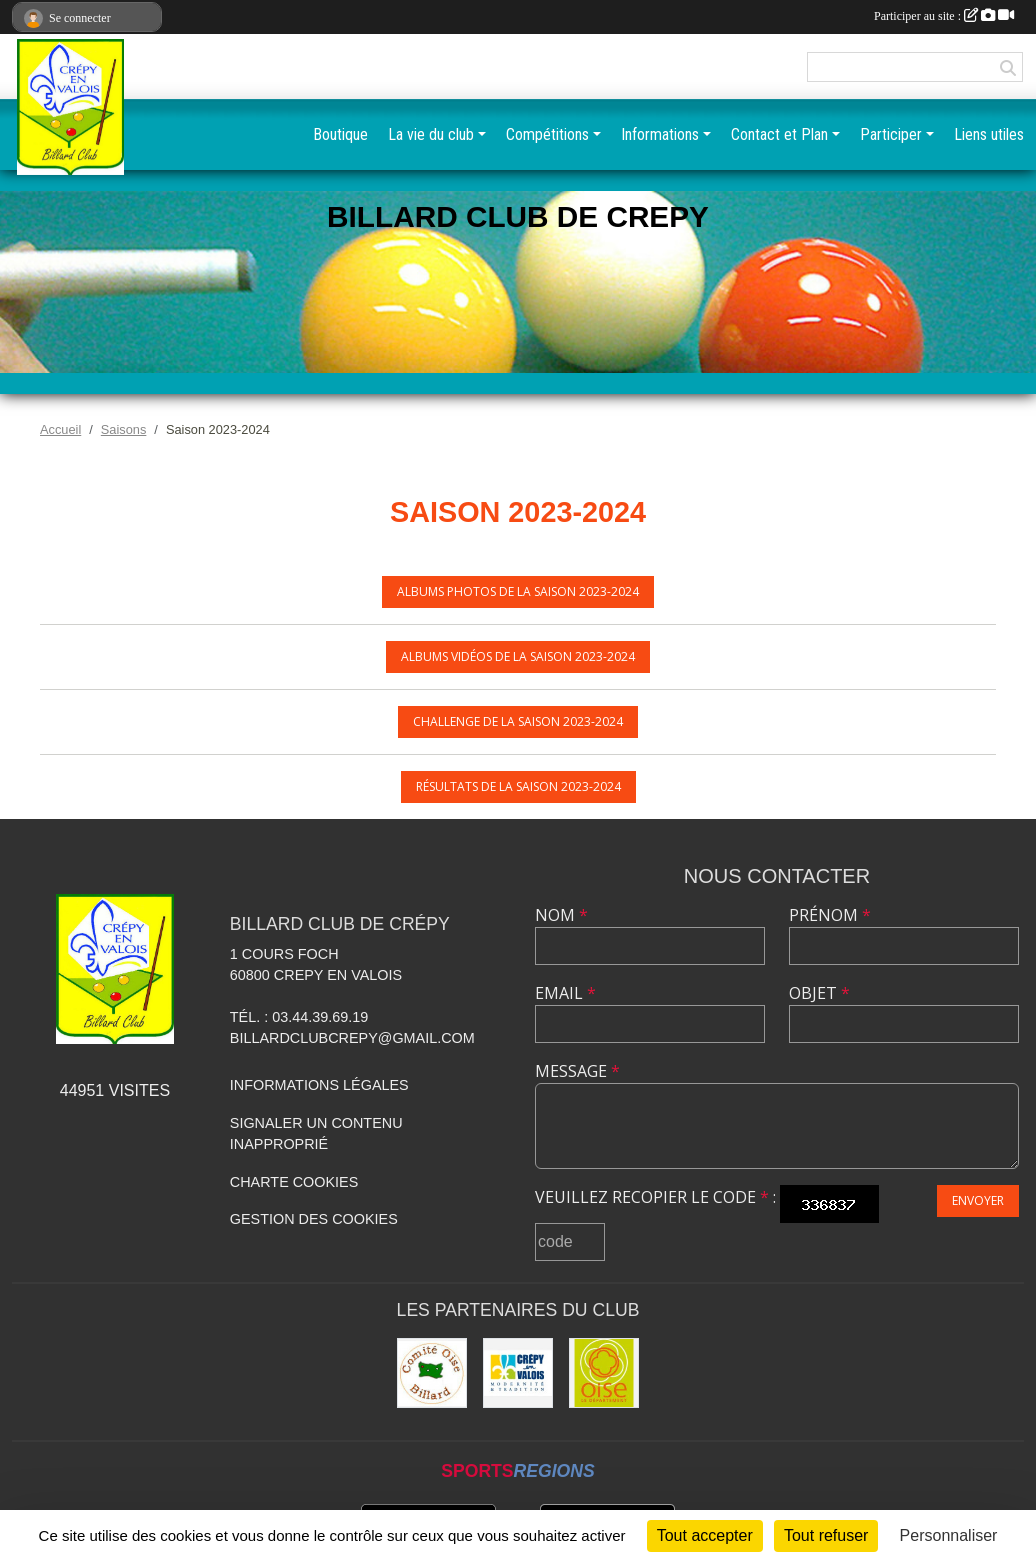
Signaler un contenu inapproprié (316, 1134)
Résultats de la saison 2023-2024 (518, 786)
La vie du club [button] (431, 134)
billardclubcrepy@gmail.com (352, 1038)
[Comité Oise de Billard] (432, 1373)
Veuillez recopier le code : (655, 1197)
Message (577, 1071)
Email (565, 993)
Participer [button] (891, 134)
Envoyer (978, 1200)
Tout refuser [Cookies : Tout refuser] (826, 1535)
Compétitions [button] (547, 134)
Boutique (340, 134)
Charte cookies (294, 1182)
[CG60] (604, 1373)
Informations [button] (660, 134)
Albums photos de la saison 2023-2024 (518, 591)
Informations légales (319, 1085)
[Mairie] (518, 1373)
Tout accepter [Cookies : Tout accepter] (705, 1535)
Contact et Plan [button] (779, 134)
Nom (561, 915)
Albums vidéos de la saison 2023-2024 (518, 656)
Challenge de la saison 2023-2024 (518, 721)
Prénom (830, 915)
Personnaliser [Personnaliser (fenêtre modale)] (949, 1535)
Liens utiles (989, 134)
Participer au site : (944, 16)
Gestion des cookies (314, 1219)
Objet (819, 993)
